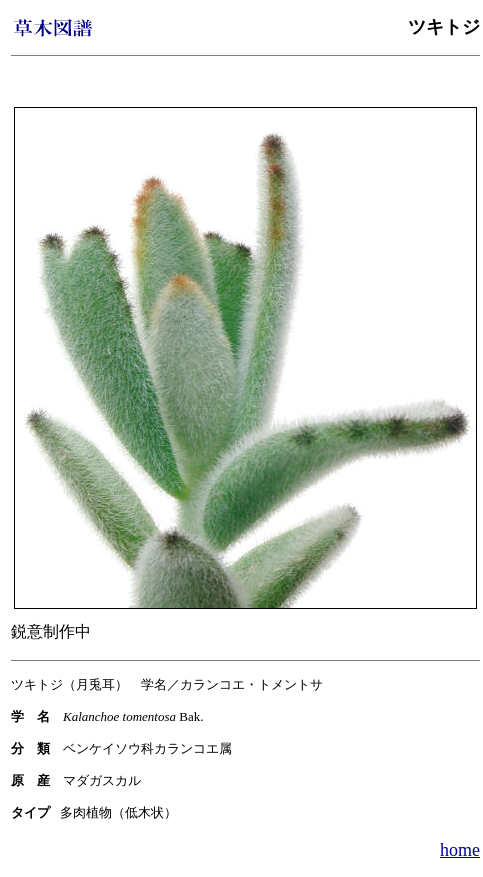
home (460, 850)
